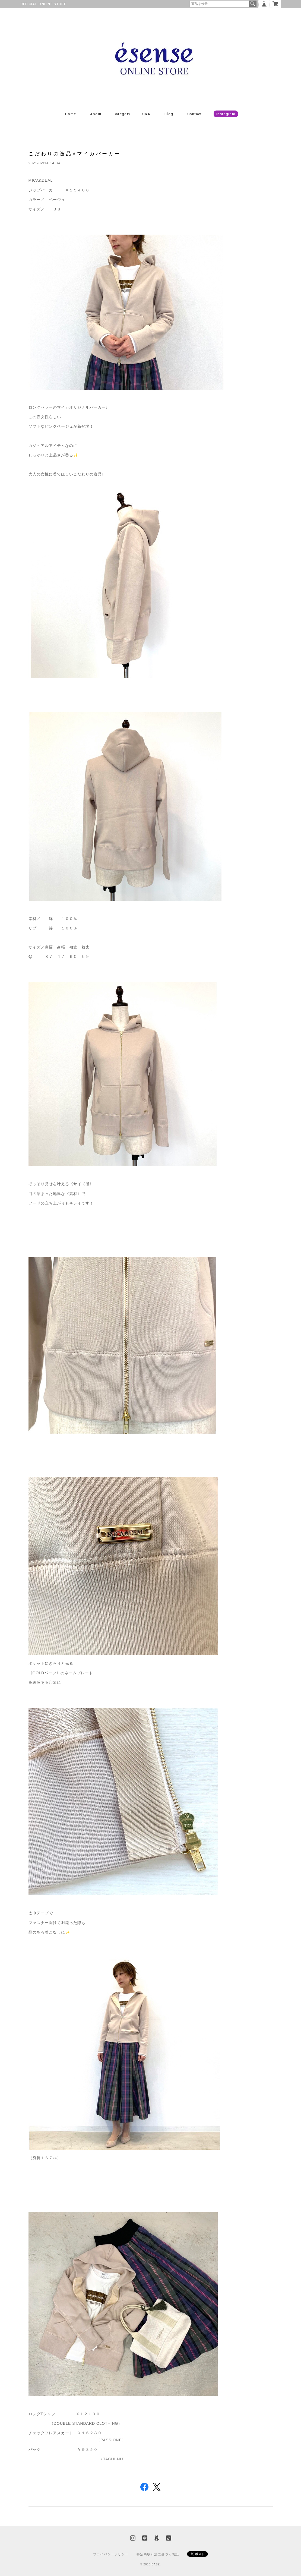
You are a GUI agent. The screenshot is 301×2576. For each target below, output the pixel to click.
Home (70, 114)
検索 (252, 4)
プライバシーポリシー (110, 2554)
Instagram (225, 114)
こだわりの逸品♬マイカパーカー (74, 153)
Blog (168, 114)
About (96, 114)
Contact (194, 114)
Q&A (146, 114)
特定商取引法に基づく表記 (158, 2554)
